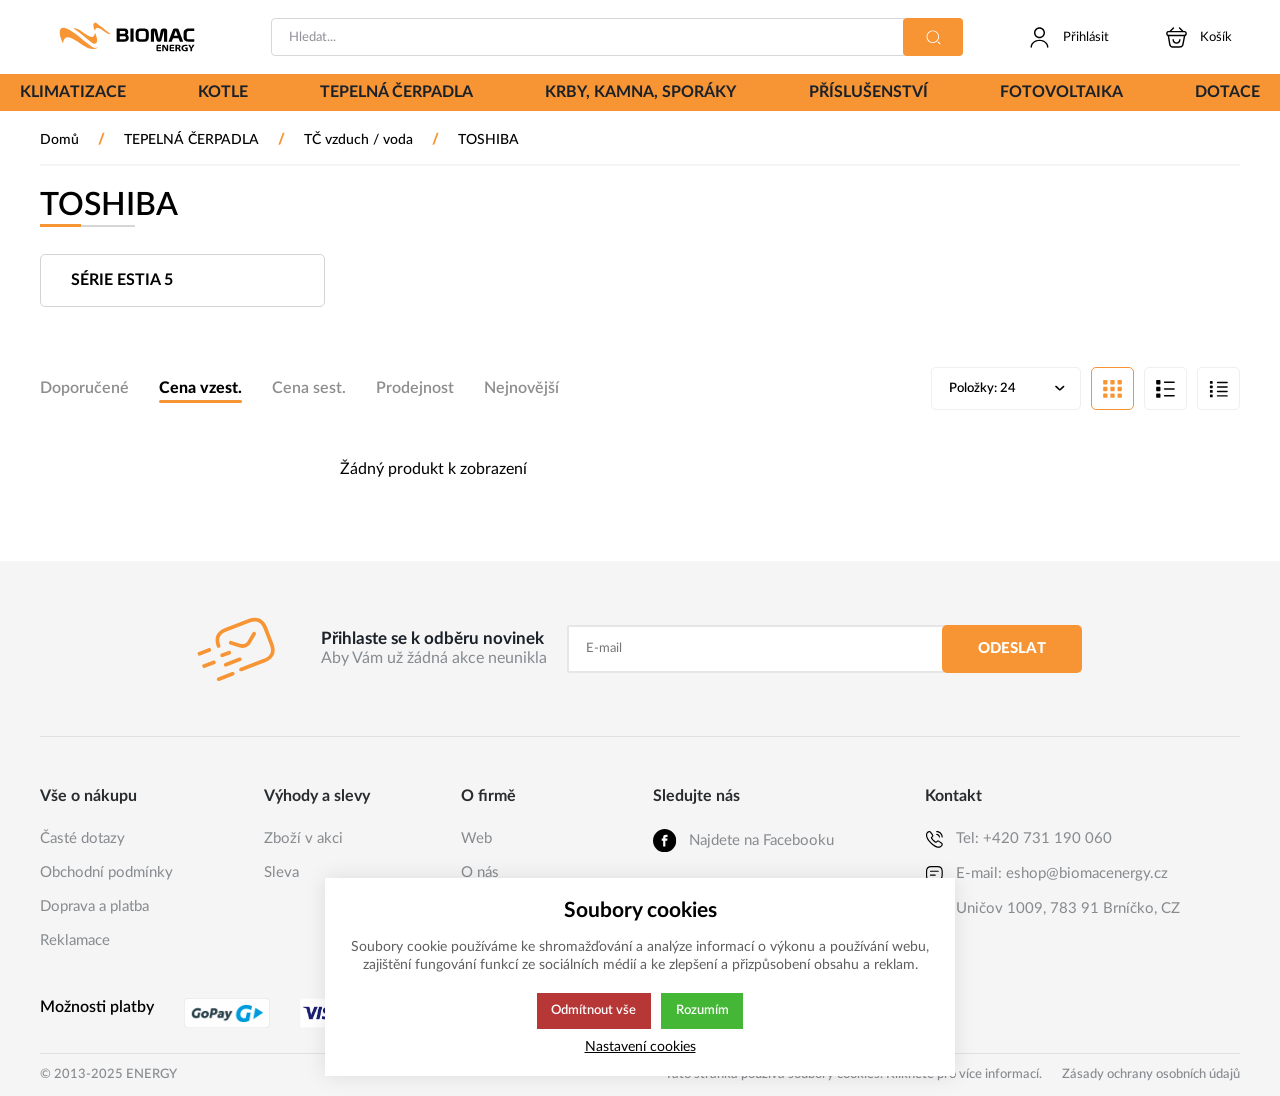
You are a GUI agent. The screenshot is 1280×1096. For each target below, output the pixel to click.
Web (476, 838)
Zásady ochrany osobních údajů (1151, 1074)
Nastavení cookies (640, 1046)
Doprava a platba (94, 906)
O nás (480, 872)
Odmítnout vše (593, 1011)
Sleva (281, 872)
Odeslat (1012, 648)
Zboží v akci (303, 838)
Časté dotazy (82, 838)
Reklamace (75, 940)
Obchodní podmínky (106, 872)
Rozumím (703, 1011)
